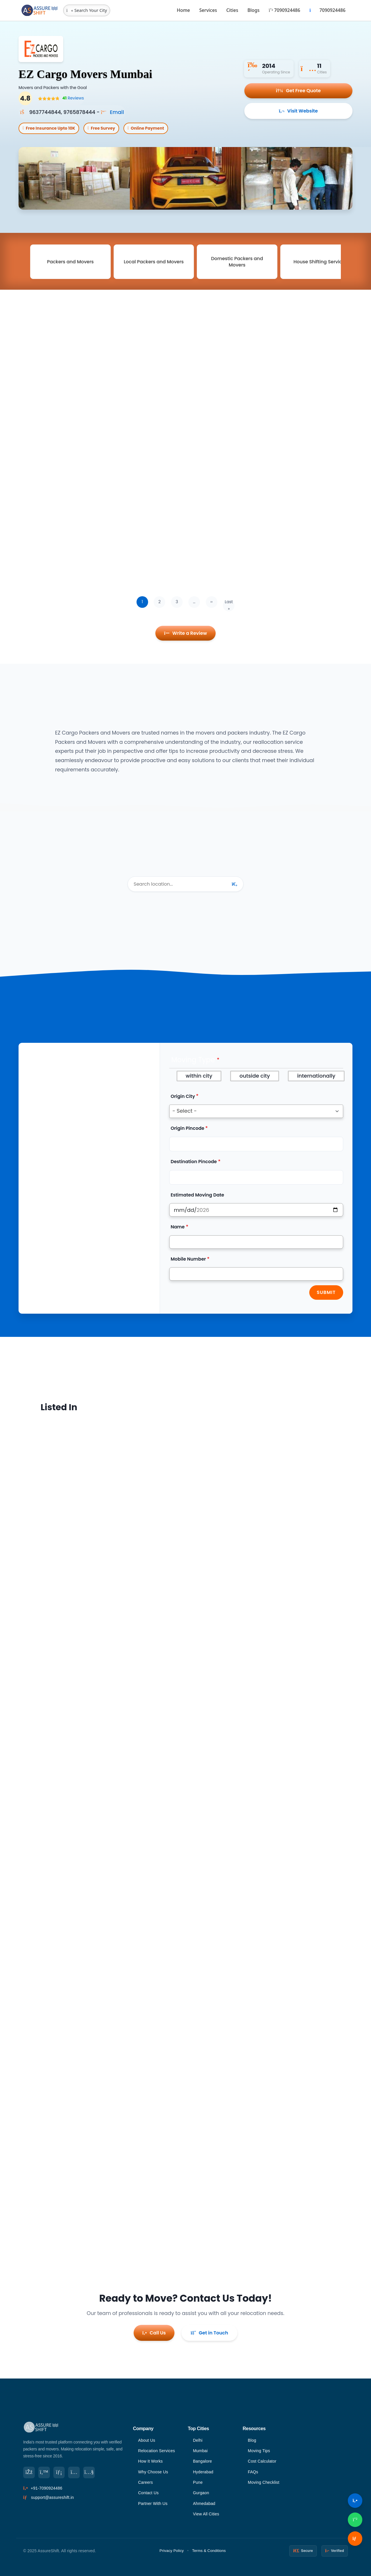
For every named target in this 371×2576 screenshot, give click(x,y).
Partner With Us (153, 2503)
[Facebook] (29, 2472)
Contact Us (148, 2493)
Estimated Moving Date (197, 1195)
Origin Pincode (187, 1128)
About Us (146, 2440)
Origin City (183, 1096)
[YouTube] (89, 2472)
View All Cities (206, 2514)
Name (178, 1227)
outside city (254, 1075)
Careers (145, 2482)
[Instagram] (74, 2472)
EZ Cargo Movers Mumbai (86, 74)
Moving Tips (259, 2450)
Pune (198, 2482)
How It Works (150, 2461)
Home (183, 10)
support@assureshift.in (52, 2497)
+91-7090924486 (46, 2488)
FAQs (253, 2472)
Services (208, 10)
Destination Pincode (194, 1162)
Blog (252, 2440)
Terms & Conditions (209, 2551)
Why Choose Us (153, 2472)
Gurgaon (201, 2493)
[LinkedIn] (59, 2472)
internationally (316, 1075)
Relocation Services (156, 2450)
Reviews (73, 98)
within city (199, 1075)
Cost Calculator (262, 2461)
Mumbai (200, 2450)
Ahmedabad (204, 2503)
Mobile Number (188, 1259)
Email (112, 111)
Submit (326, 1292)
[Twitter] (44, 2472)
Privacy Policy (171, 2551)
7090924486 (284, 10)
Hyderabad (203, 2472)
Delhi (198, 2440)
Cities (232, 10)
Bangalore (202, 2461)
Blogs (254, 10)
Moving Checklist (263, 2482)
